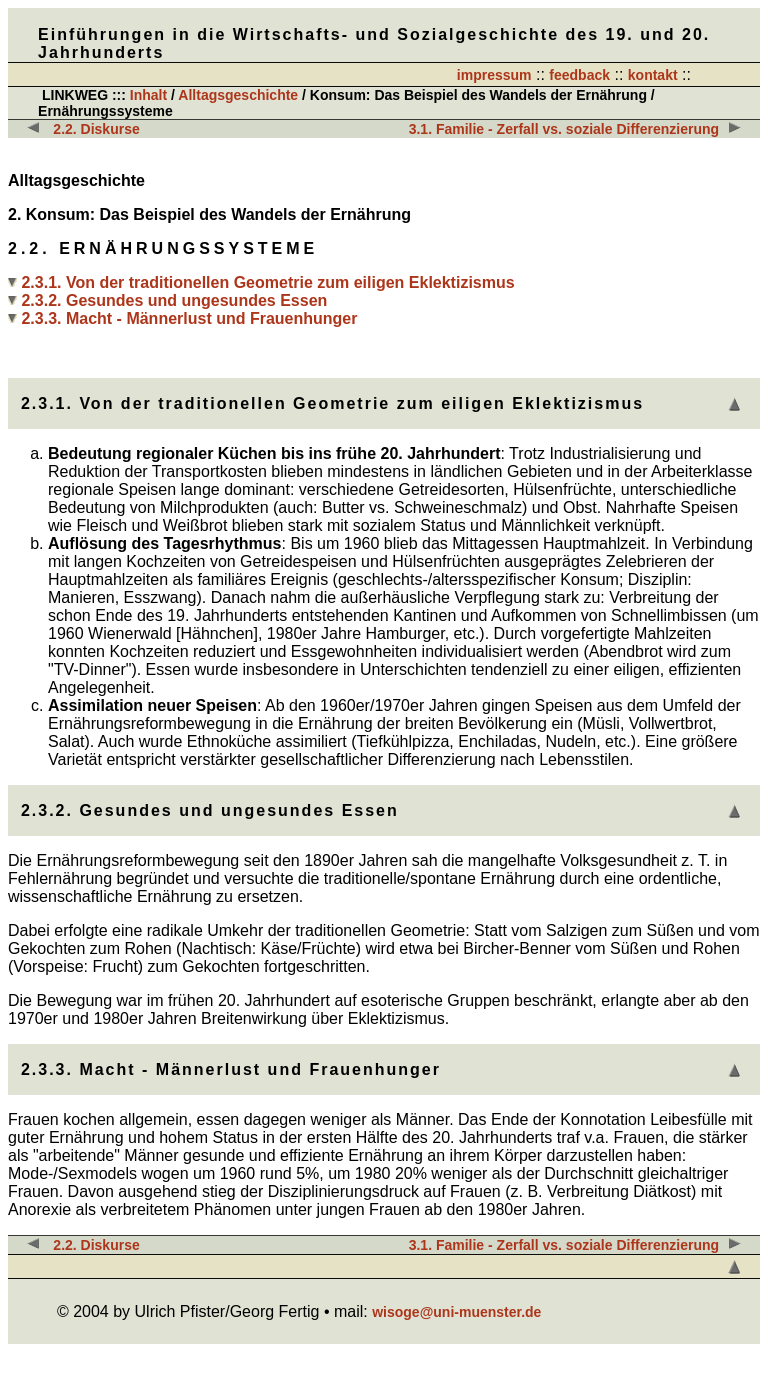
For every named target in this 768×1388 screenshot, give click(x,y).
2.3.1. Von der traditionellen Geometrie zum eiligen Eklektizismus (267, 282)
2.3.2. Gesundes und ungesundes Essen (174, 300)
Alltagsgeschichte (238, 95)
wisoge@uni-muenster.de (456, 1312)
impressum (494, 75)
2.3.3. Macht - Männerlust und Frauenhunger (189, 318)
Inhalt (148, 95)
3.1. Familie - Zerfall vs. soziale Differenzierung (564, 129)
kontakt (653, 75)
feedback (579, 75)
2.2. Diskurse (96, 129)
